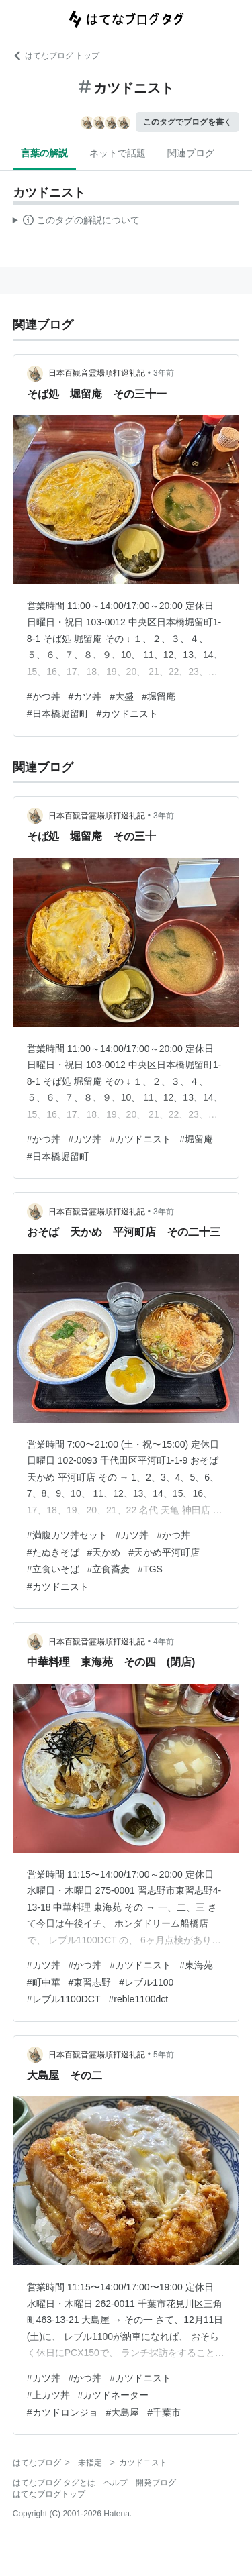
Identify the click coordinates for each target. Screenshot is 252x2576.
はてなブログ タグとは (54, 2482)
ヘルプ (115, 2482)
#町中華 (43, 1982)
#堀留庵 (158, 696)
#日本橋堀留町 (58, 713)
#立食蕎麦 (108, 1569)
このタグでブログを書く (187, 122)
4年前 (163, 1641)
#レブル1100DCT (64, 1999)
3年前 (163, 373)
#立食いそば (53, 1569)
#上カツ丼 (48, 2395)
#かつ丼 (43, 696)
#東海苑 (196, 1965)
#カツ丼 (85, 696)
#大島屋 (123, 2412)
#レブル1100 (146, 1982)
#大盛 (122, 696)
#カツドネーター (113, 2395)
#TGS (150, 1569)
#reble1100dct (138, 1999)
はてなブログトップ (49, 2494)
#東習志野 (90, 1982)
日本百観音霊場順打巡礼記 (96, 373)
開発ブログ (156, 2482)
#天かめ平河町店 (164, 1552)
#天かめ (104, 1552)
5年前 (163, 2054)
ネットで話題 (117, 153)
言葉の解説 (44, 153)
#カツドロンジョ (62, 2412)
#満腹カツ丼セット (67, 1534)
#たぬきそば (53, 1552)
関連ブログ (190, 153)
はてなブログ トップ (56, 55)
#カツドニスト (128, 713)
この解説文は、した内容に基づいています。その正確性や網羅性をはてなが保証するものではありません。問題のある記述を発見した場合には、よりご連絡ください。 (76, 222)
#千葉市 (164, 2412)
